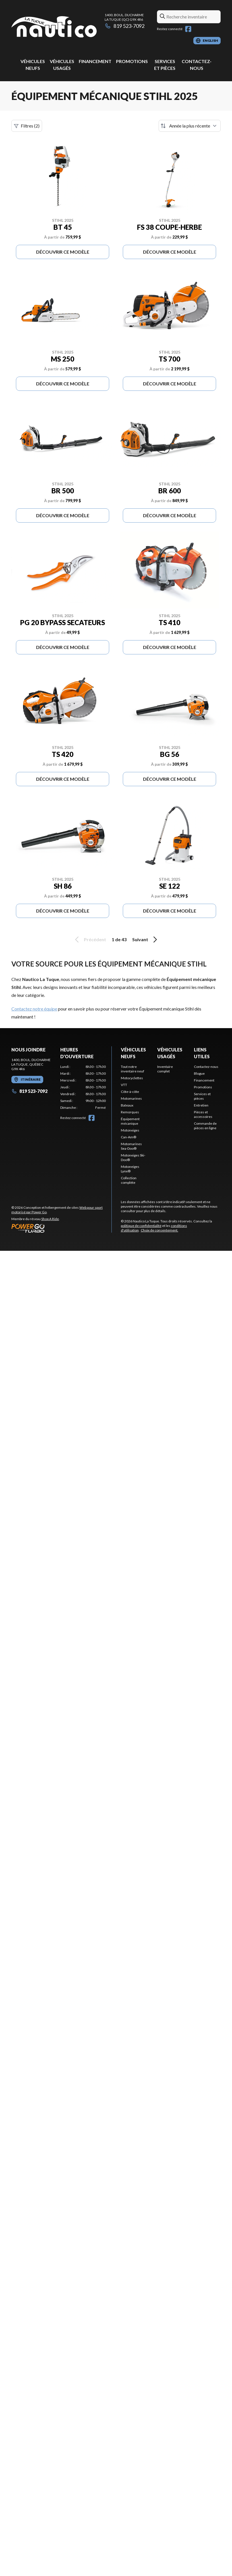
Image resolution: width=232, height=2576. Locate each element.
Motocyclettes (132, 1078)
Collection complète (128, 1180)
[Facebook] (188, 29)
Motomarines (131, 1098)
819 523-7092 (124, 26)
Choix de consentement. (159, 1230)
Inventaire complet (165, 1068)
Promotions (132, 61)
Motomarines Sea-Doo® (131, 1146)
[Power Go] (61, 1228)
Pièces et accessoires (203, 1114)
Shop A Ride (50, 1219)
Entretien (201, 1105)
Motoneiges (130, 1130)
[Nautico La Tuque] (54, 27)
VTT (124, 1085)
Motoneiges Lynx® (130, 1168)
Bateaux (127, 1105)
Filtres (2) (27, 125)
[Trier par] (190, 126)
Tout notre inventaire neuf (132, 1068)
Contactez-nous (206, 1066)
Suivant (145, 939)
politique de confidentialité (141, 1226)
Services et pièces (202, 1096)
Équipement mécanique (130, 1121)
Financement (95, 61)
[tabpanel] (83, 1087)
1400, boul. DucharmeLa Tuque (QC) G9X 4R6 (124, 17)
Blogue (199, 1073)
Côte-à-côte (130, 1091)
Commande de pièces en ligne (205, 1125)
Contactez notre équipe (34, 1008)
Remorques (130, 1112)
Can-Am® (128, 1137)
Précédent (89, 939)
